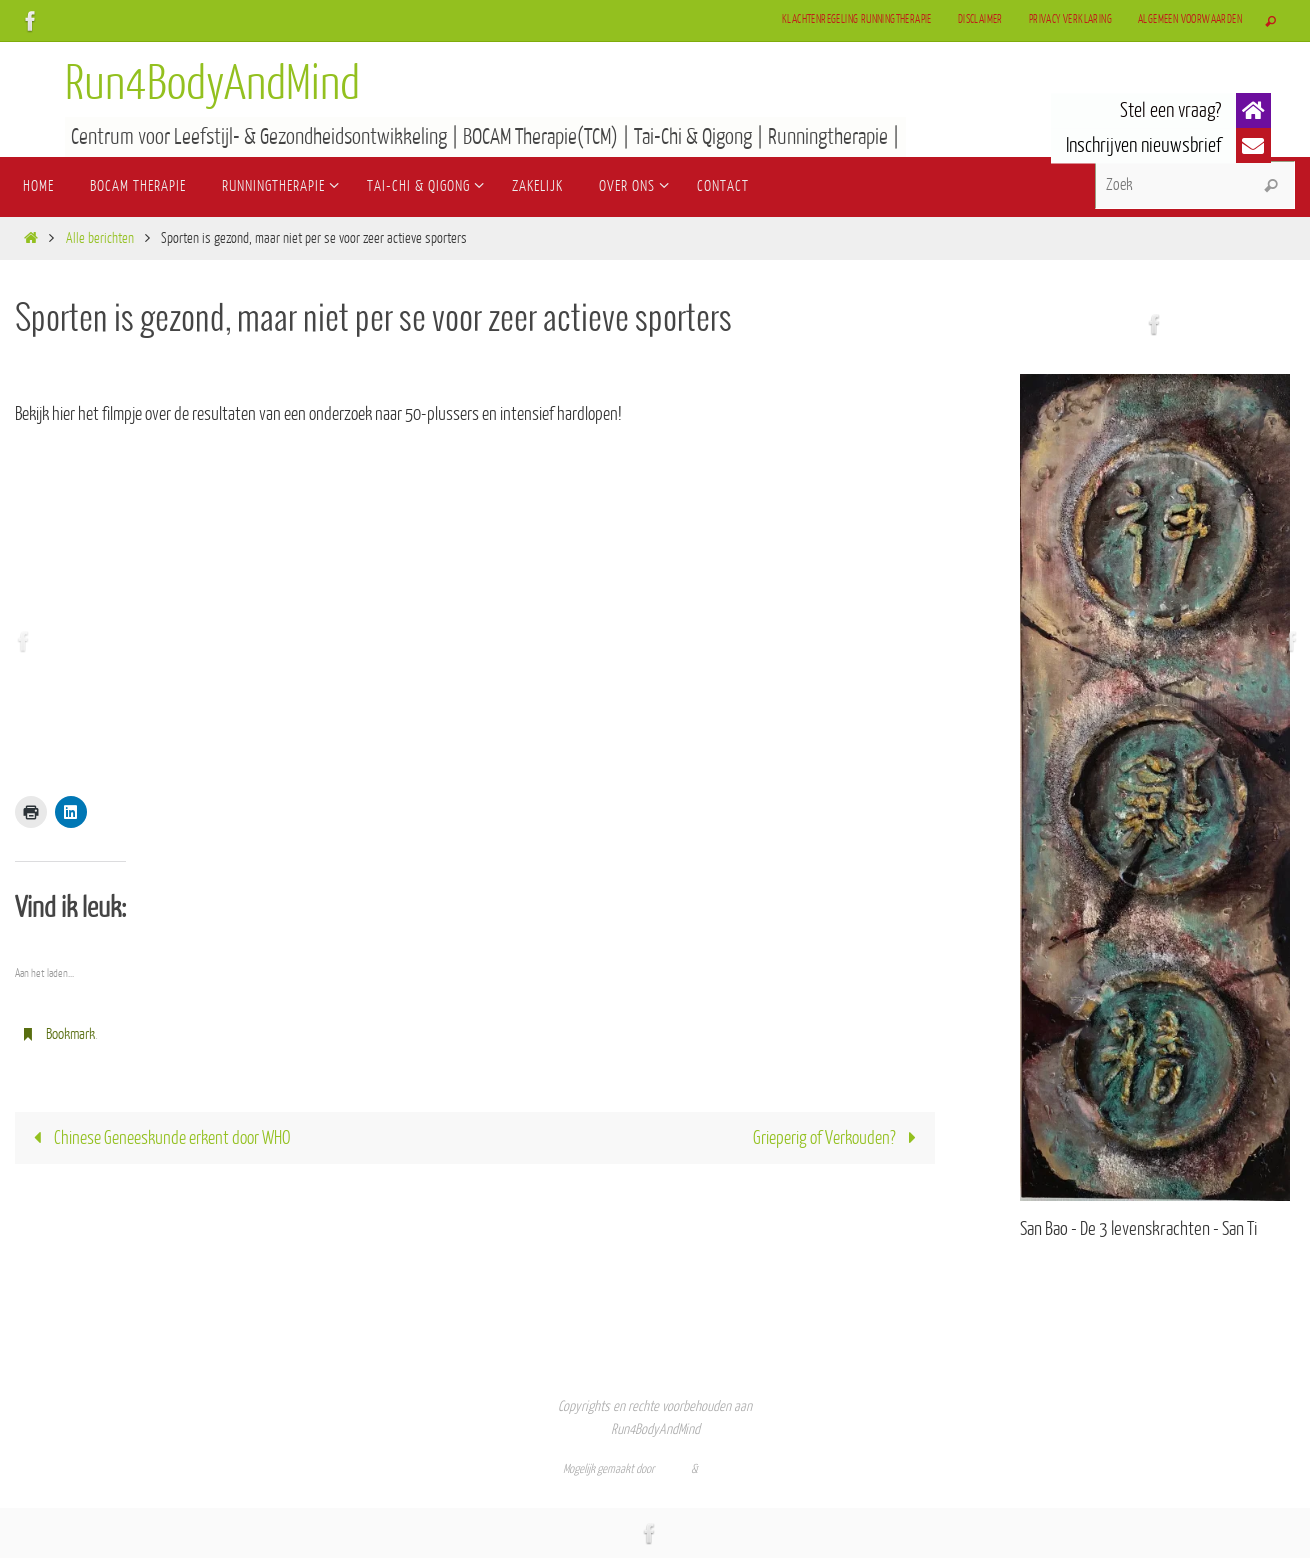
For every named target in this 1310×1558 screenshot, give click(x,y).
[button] (1253, 110)
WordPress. (724, 1469)
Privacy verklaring (1070, 19)
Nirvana (673, 1469)
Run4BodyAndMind (212, 84)
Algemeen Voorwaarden (1190, 19)
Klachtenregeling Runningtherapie (857, 19)
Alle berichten (100, 238)
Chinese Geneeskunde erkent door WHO (157, 1138)
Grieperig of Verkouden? (839, 1138)
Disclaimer (980, 19)
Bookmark (70, 1034)
